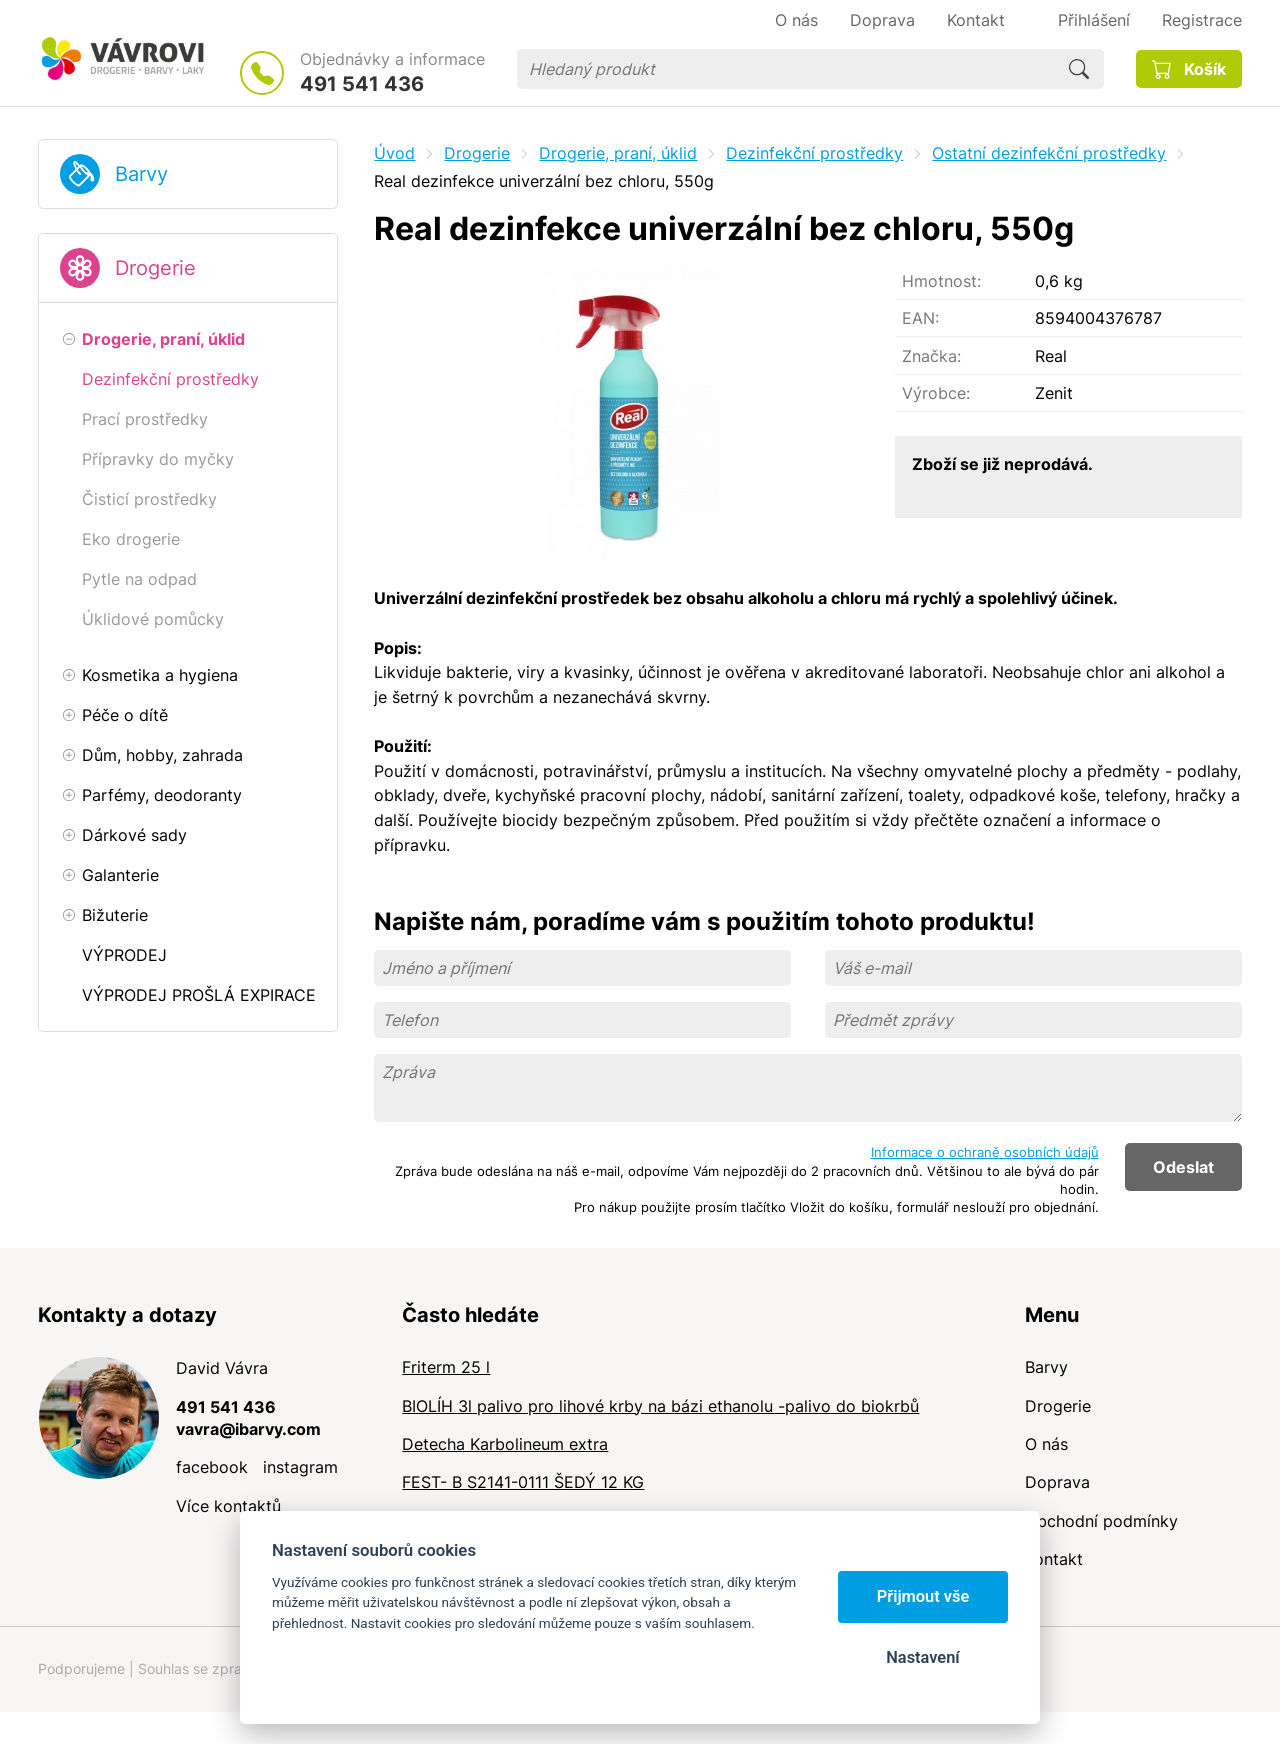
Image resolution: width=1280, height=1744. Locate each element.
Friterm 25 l (446, 1367)
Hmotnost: (941, 281)
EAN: (920, 318)
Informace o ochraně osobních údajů (985, 1152)
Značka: (931, 356)
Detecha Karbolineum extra (505, 1444)
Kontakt (1054, 1559)
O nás (1046, 1444)
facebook (212, 1467)
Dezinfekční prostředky (814, 153)
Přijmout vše (923, 1596)
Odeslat (1183, 1167)
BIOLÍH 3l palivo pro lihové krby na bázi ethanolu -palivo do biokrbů (660, 1406)
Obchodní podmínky (1101, 1521)
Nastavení (922, 1657)
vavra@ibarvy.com (248, 1429)
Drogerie (155, 268)
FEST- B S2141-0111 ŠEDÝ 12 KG (523, 1482)
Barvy (141, 174)
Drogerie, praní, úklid (618, 153)
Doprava (1057, 1482)
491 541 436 (362, 84)
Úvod (394, 153)
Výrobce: (936, 393)
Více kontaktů (228, 1506)
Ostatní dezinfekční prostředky (1049, 153)
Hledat (1079, 69)
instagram (300, 1467)
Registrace (1202, 20)
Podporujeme (81, 1668)
